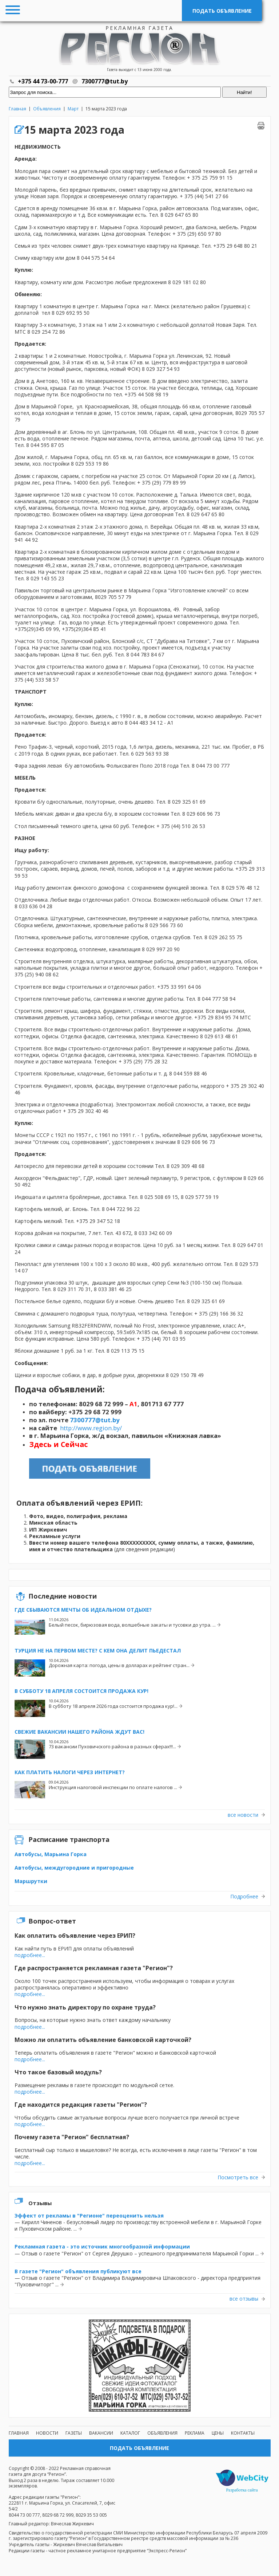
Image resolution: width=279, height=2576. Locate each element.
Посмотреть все (238, 2177)
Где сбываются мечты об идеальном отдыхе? (83, 1609)
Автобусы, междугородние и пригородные (74, 1867)
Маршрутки (31, 1881)
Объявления (47, 109)
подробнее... (30, 1955)
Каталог (130, 2433)
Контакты (243, 2433)
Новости (47, 2433)
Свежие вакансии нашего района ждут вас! (79, 1731)
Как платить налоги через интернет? (70, 1772)
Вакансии (101, 2433)
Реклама (194, 2433)
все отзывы (244, 2298)
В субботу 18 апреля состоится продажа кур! (81, 1690)
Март (73, 109)
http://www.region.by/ (91, 1428)
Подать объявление (222, 10)
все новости (243, 1815)
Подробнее (244, 1896)
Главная (17, 109)
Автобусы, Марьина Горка (51, 1854)
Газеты (73, 2433)
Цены (218, 2433)
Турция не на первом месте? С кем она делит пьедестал (98, 1650)
